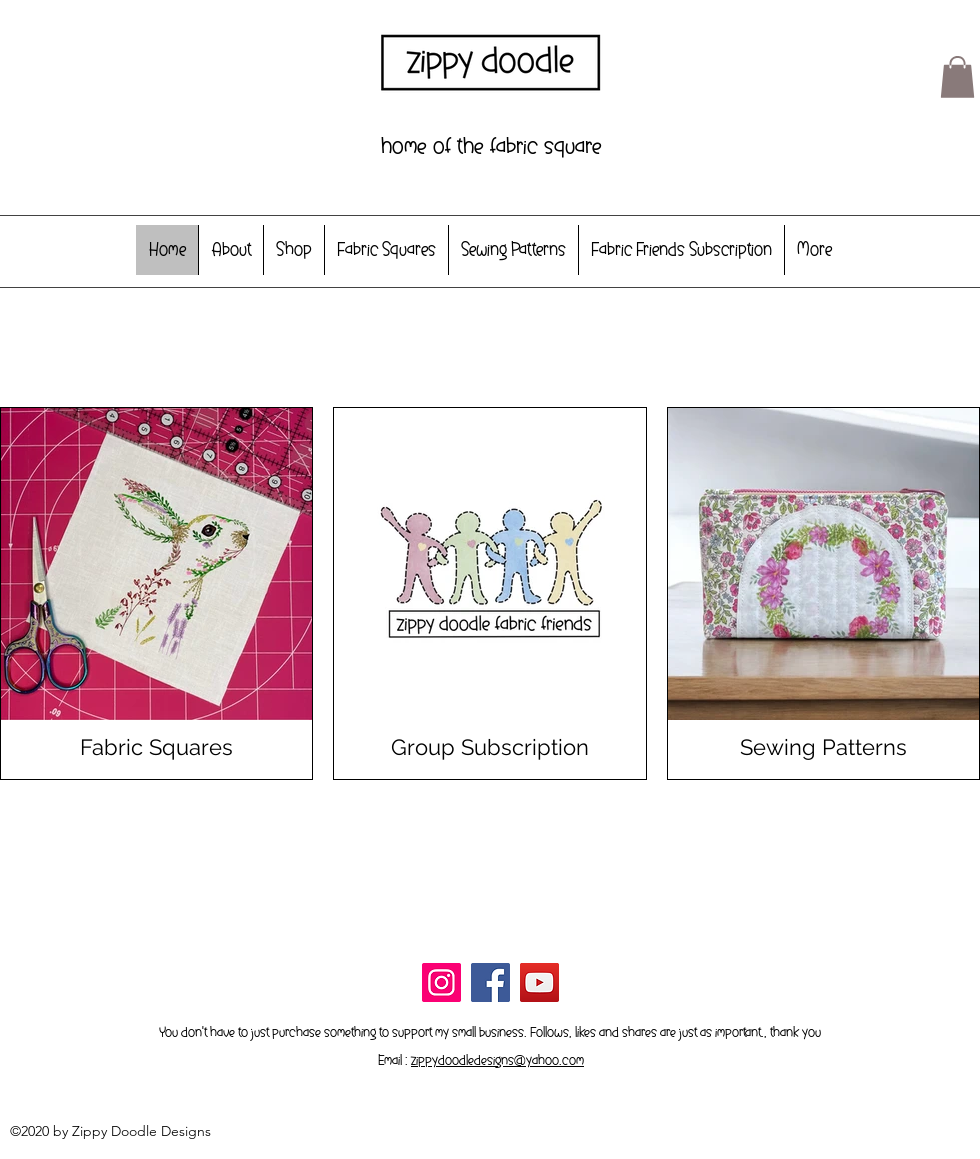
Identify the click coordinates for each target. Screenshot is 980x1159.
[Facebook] (490, 982)
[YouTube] (539, 982)
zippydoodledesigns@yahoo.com (497, 1060)
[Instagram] (441, 982)
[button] (957, 77)
